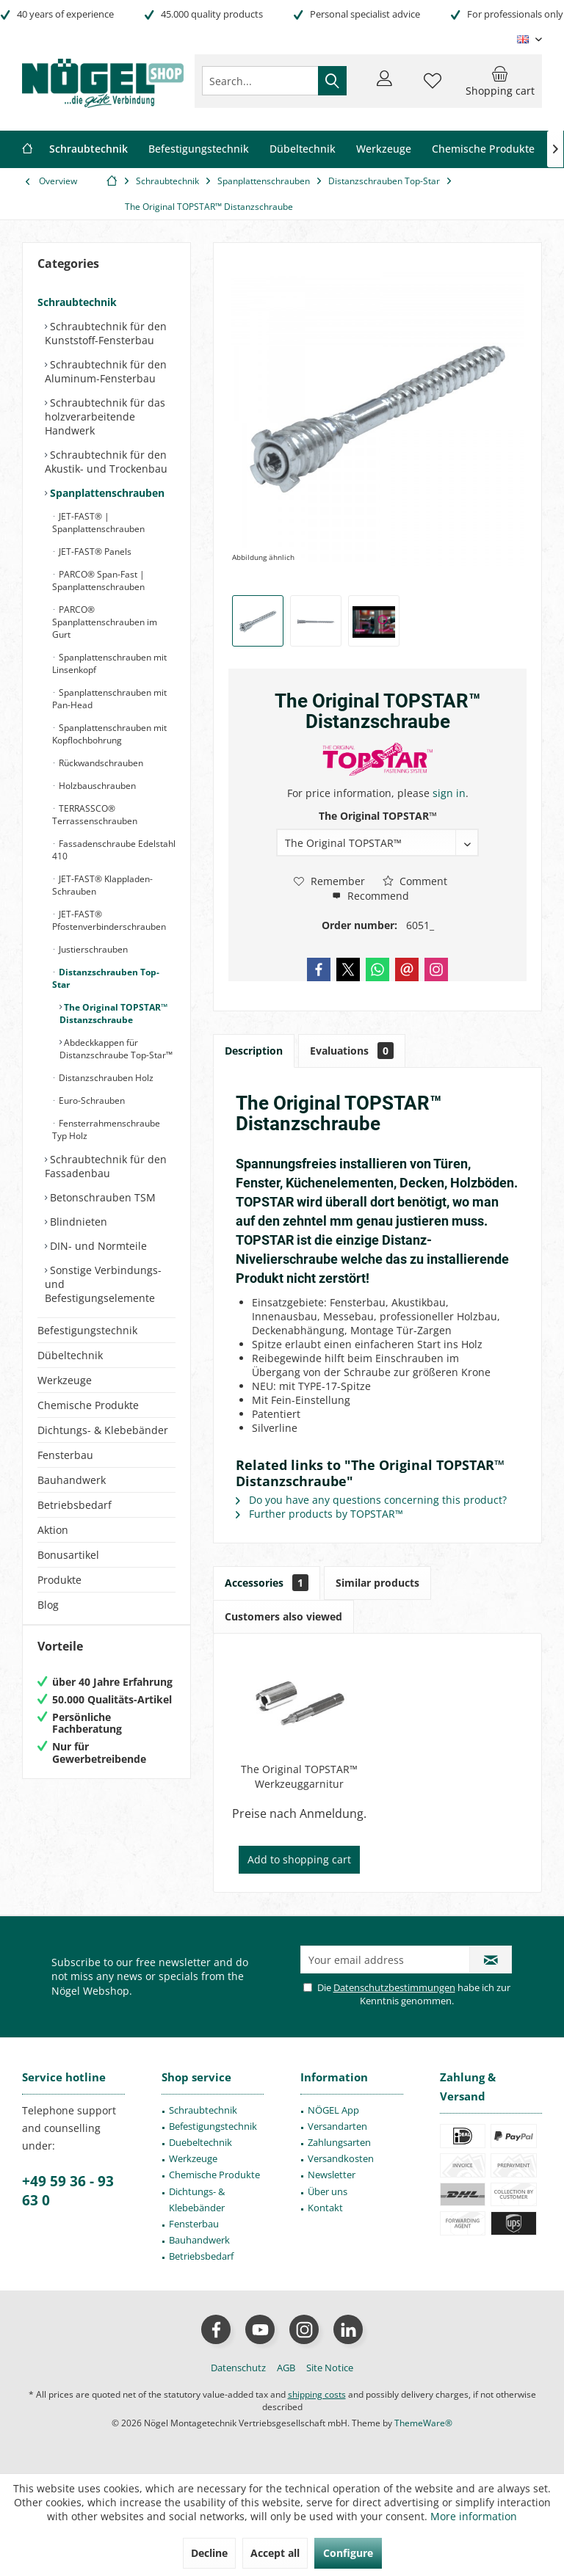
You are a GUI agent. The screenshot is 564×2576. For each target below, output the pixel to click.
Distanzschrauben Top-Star (105, 978)
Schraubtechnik (77, 302)
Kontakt (325, 2207)
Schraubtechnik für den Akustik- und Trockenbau (106, 462)
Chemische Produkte (88, 1405)
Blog (48, 1605)
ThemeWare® (423, 2423)
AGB (286, 2367)
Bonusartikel (68, 1555)
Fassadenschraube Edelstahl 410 (114, 849)
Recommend (370, 896)
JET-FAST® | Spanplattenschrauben (98, 522)
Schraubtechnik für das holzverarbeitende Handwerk (105, 416)
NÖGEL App (333, 2110)
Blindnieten (77, 1222)
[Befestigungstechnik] (198, 149)
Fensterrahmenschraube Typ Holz (106, 1129)
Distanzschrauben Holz (105, 1077)
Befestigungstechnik (87, 1330)
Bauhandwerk (71, 1480)
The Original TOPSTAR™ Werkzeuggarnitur (299, 1776)
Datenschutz (238, 2367)
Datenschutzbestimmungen (394, 1987)
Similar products (377, 1583)
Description (254, 1051)
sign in (449, 793)
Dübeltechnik (70, 1355)
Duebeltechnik (200, 2142)
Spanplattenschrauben (105, 493)
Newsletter (331, 2174)
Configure (348, 2553)
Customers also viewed (283, 1616)
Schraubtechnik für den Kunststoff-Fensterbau (106, 333)
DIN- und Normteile (97, 1246)
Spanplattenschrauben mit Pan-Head (109, 698)
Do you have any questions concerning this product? (371, 1500)
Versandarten (337, 2126)
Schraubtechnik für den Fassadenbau (106, 1166)
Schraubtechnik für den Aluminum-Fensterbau (106, 371)
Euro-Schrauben (91, 1100)
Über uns (327, 2191)
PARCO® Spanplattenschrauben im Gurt (104, 622)
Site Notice (329, 2367)
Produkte (59, 1580)
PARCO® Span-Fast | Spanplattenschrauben (98, 580)
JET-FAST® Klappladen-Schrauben (102, 885)
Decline (209, 2553)
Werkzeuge (64, 1380)
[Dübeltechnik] (302, 149)
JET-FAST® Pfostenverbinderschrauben (109, 920)
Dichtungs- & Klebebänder (102, 1430)
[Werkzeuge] (384, 149)
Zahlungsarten (339, 2142)
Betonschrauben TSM (101, 1197)
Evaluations (352, 1050)
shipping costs (317, 2394)
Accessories (266, 1583)
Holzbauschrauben (96, 785)
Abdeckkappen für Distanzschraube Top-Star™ (116, 1048)
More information (473, 2516)
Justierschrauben (92, 949)
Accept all (275, 2553)
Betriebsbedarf (74, 1505)
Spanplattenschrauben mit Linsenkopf (109, 663)
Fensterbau (65, 1455)
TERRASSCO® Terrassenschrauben (94, 814)
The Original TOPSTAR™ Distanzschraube (113, 1013)
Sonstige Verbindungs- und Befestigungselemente (103, 1284)
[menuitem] (500, 81)
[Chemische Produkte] (483, 149)
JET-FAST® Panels (94, 551)
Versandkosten (341, 2158)
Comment (415, 881)
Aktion (52, 1530)
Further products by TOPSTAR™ (319, 1514)
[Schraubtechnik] (88, 149)
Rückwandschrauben (100, 763)
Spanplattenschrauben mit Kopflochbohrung (109, 733)
